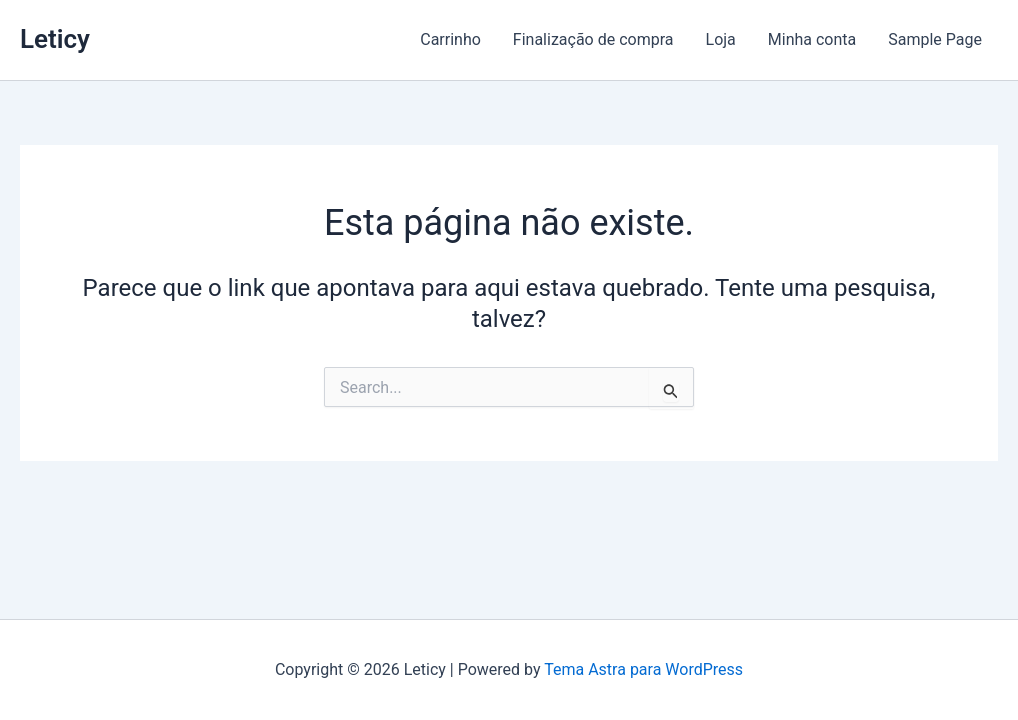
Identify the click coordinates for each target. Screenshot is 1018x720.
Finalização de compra (593, 39)
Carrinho (450, 39)
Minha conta (812, 39)
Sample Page (935, 39)
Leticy (55, 39)
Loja (721, 39)
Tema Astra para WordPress (643, 669)
